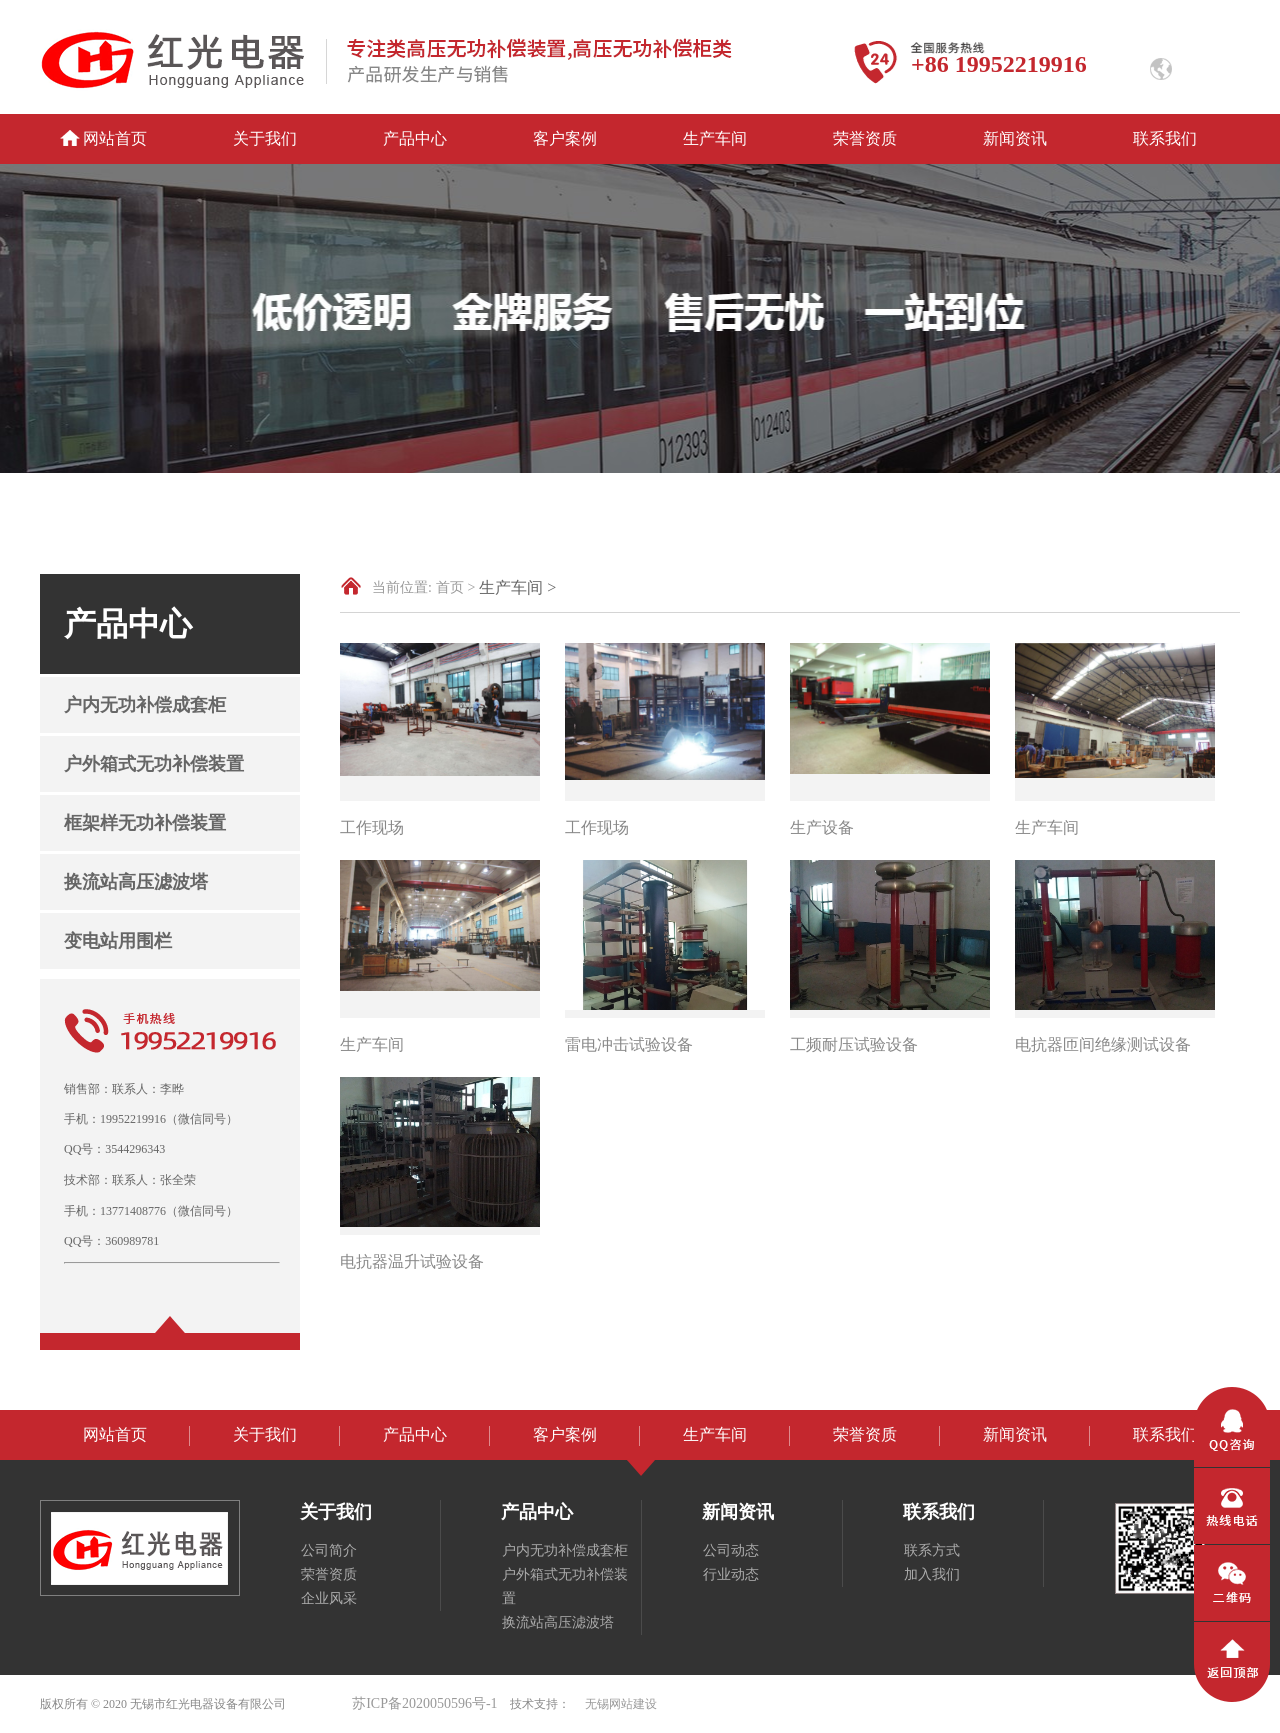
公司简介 (329, 1550)
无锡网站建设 (621, 1704)
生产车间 (715, 138)
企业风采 (329, 1598)
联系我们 (1165, 138)
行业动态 (731, 1574)
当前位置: (402, 587)
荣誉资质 (865, 138)
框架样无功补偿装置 (145, 823)
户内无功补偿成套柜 (145, 705)
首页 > (455, 587)
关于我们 (265, 138)
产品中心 (415, 138)
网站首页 (115, 138)
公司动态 (731, 1550)
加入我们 (932, 1574)
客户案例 (565, 138)
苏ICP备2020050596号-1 (424, 1703)
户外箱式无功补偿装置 (154, 764)
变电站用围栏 (118, 941)
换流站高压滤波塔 (136, 882)
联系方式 (932, 1550)
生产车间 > (517, 587)
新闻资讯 (1015, 138)
